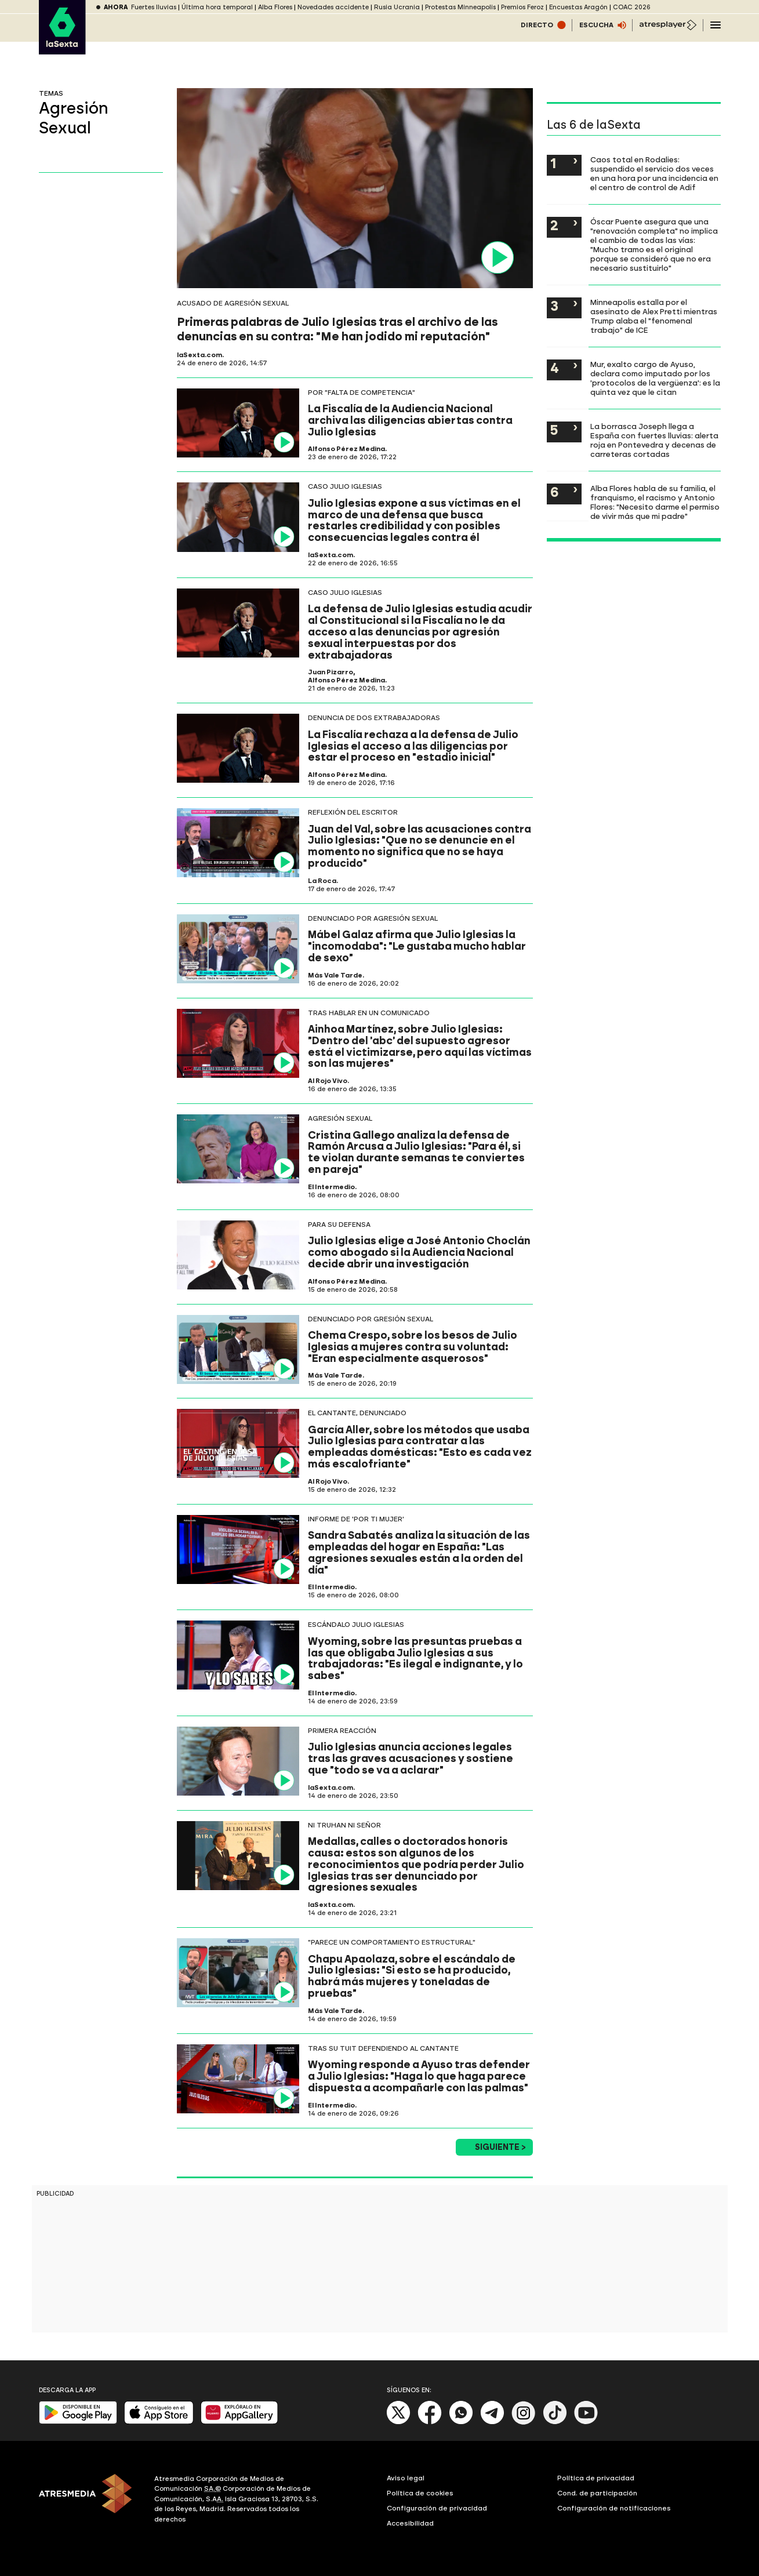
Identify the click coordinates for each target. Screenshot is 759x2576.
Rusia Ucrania (397, 7)
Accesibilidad (410, 2523)
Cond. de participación (597, 2493)
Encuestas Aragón (578, 7)
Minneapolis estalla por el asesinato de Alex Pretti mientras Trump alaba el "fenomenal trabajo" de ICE (653, 316)
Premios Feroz (522, 7)
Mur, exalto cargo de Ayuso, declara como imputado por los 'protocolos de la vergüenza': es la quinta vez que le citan (655, 378)
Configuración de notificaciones (614, 2508)
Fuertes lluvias (153, 7)
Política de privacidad (595, 2478)
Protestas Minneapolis (460, 7)
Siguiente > (500, 2147)
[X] (399, 2422)
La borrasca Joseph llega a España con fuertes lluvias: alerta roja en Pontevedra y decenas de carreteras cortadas (654, 440)
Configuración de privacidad (437, 2508)
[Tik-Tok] (555, 2422)
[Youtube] (586, 2422)
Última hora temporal (217, 7)
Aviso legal (405, 2478)
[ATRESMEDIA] (90, 2500)
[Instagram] (523, 2422)
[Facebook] (429, 2422)
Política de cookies (420, 2493)
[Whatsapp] (461, 2422)
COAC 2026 (632, 7)
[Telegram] (492, 2422)
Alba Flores (275, 7)
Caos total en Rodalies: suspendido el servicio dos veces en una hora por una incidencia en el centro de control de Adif (654, 173)
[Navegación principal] (715, 24)
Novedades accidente (333, 7)
